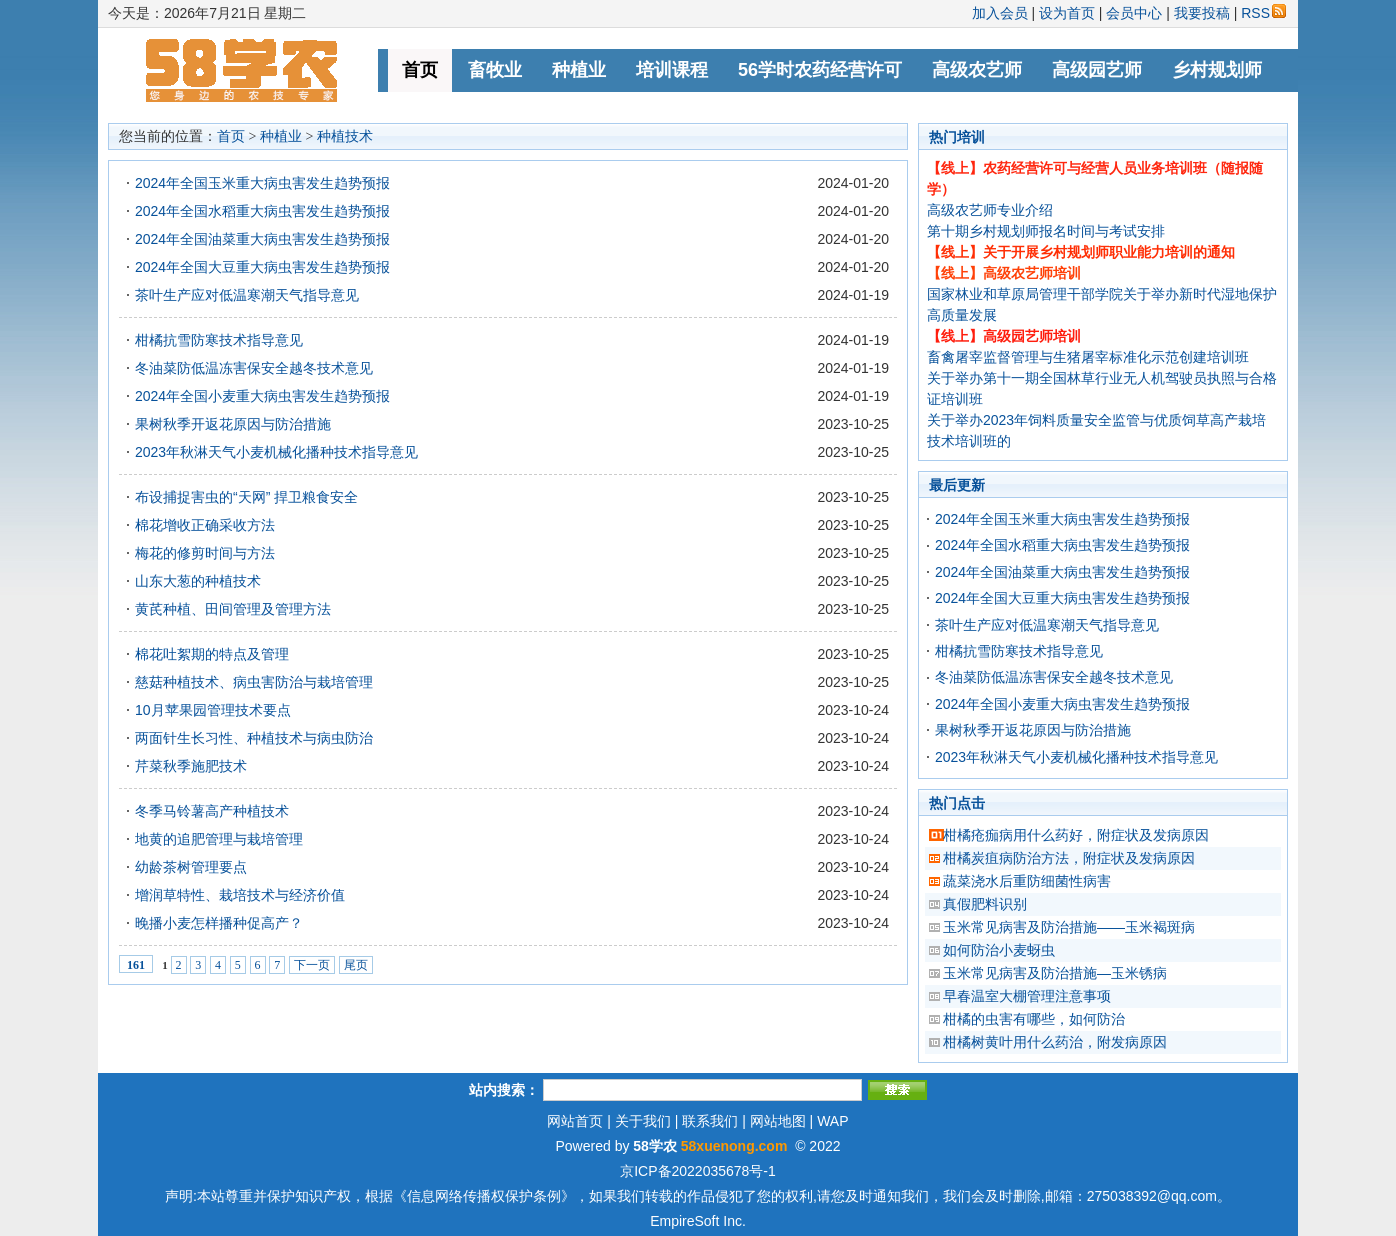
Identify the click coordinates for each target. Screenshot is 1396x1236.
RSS (1263, 13)
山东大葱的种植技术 (198, 581)
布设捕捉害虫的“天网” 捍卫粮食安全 (246, 497)
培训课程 (672, 70)
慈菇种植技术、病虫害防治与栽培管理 (254, 682)
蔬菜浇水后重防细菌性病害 (1027, 881)
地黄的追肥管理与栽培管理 (219, 839)
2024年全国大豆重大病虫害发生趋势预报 (262, 267)
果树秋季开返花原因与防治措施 (233, 424)
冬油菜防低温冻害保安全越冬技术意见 (254, 368)
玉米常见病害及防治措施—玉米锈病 (1055, 973)
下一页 (312, 965)
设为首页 (1067, 13)
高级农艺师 (977, 70)
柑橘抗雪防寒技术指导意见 (219, 340)
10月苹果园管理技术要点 (213, 710)
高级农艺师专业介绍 (990, 210)
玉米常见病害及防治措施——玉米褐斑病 (1069, 927)
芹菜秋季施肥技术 (191, 766)
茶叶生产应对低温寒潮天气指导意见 (247, 295)
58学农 (655, 1146)
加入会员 (1000, 13)
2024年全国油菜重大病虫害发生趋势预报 (262, 239)
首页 (420, 70)
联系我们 (710, 1121)
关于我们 (643, 1121)
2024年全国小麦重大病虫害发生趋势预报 (262, 396)
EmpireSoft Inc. (698, 1221)
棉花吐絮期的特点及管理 (212, 654)
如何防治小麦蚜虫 (999, 950)
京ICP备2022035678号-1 (698, 1171)
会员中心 (1134, 13)
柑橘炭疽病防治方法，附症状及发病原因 (1069, 858)
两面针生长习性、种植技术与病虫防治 (254, 738)
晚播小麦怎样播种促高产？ (219, 923)
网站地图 (778, 1121)
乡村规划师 (1217, 70)
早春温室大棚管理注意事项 (1027, 996)
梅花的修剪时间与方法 (205, 553)
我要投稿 (1202, 13)
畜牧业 (495, 70)
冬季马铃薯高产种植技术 (212, 811)
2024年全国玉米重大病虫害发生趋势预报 (262, 183)
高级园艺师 (1097, 70)
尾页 (356, 965)
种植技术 (345, 136)
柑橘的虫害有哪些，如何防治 (1034, 1019)
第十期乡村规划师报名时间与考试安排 (1046, 231)
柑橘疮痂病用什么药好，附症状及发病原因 (1076, 835)
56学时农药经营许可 (820, 70)
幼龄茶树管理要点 (191, 867)
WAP (832, 1121)
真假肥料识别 (985, 904)
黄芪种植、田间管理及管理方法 (233, 609)
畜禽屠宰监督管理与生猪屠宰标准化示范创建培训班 (1088, 357)
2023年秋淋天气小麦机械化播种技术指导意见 (276, 452)
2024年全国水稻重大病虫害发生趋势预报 (262, 211)
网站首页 (575, 1121)
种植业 (579, 70)
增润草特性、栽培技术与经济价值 (240, 895)
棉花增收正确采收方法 (205, 525)
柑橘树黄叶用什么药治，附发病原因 (1055, 1042)
